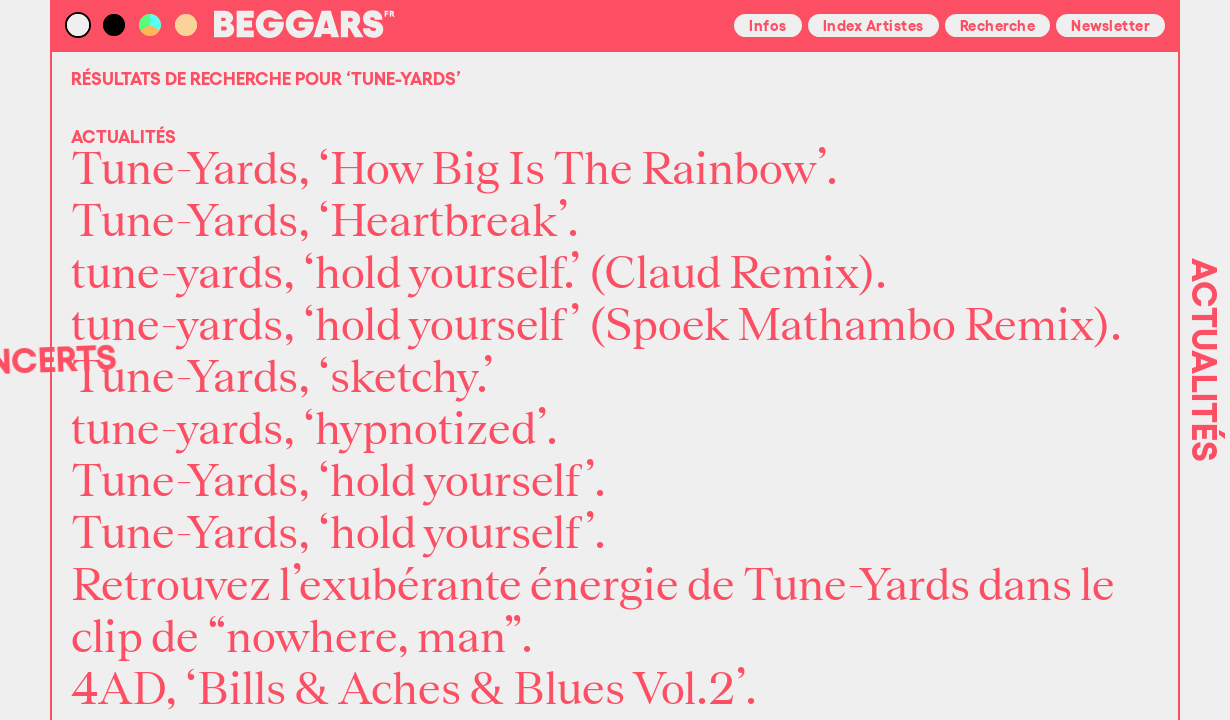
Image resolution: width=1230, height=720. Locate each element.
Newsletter (1110, 24)
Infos (768, 24)
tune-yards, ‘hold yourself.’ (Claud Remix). (479, 274)
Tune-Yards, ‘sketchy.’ (282, 378)
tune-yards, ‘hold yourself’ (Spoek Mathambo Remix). (596, 326)
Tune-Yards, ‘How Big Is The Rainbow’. (454, 170)
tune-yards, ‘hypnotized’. (314, 430)
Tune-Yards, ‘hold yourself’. (338, 482)
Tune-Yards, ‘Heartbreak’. (325, 222)
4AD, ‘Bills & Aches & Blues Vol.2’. (414, 690)
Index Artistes (873, 24)
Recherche (998, 24)
